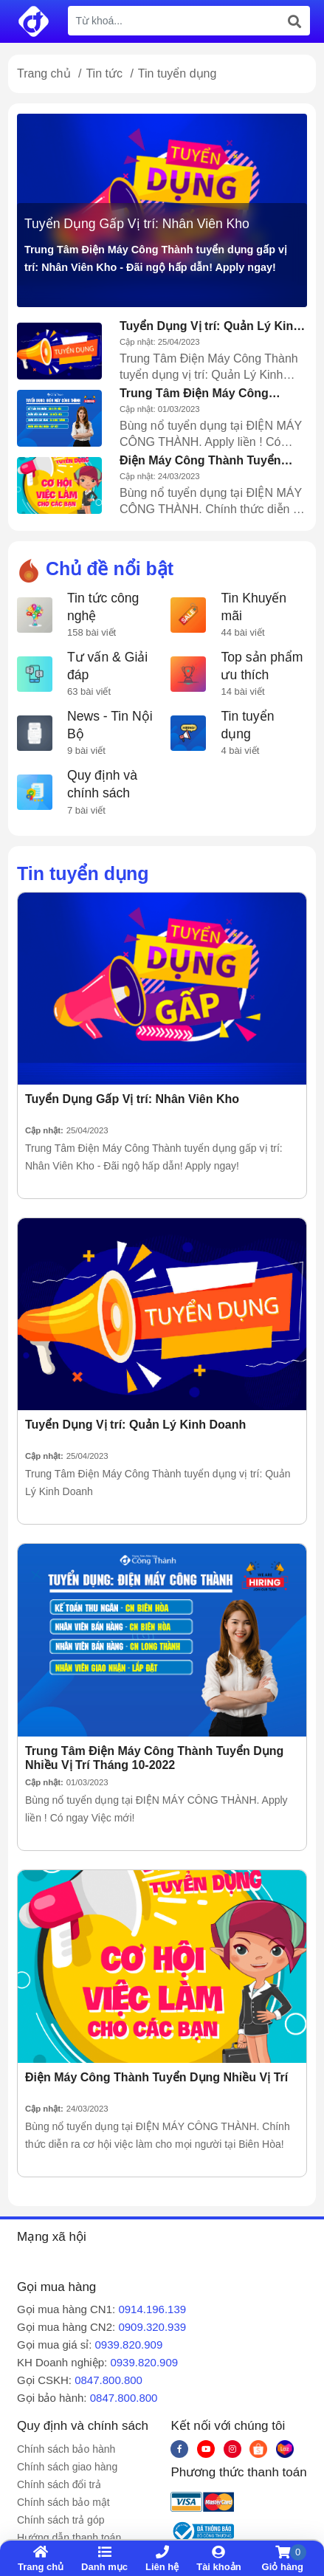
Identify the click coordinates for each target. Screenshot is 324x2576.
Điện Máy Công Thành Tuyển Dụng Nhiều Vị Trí (200, 460)
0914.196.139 (152, 2309)
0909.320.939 (152, 2327)
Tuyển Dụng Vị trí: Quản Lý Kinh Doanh (210, 326)
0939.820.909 (129, 2344)
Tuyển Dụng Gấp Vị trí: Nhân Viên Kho (136, 223)
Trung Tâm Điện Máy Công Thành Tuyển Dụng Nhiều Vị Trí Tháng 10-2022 (207, 393)
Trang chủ (44, 73)
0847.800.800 (108, 2380)
